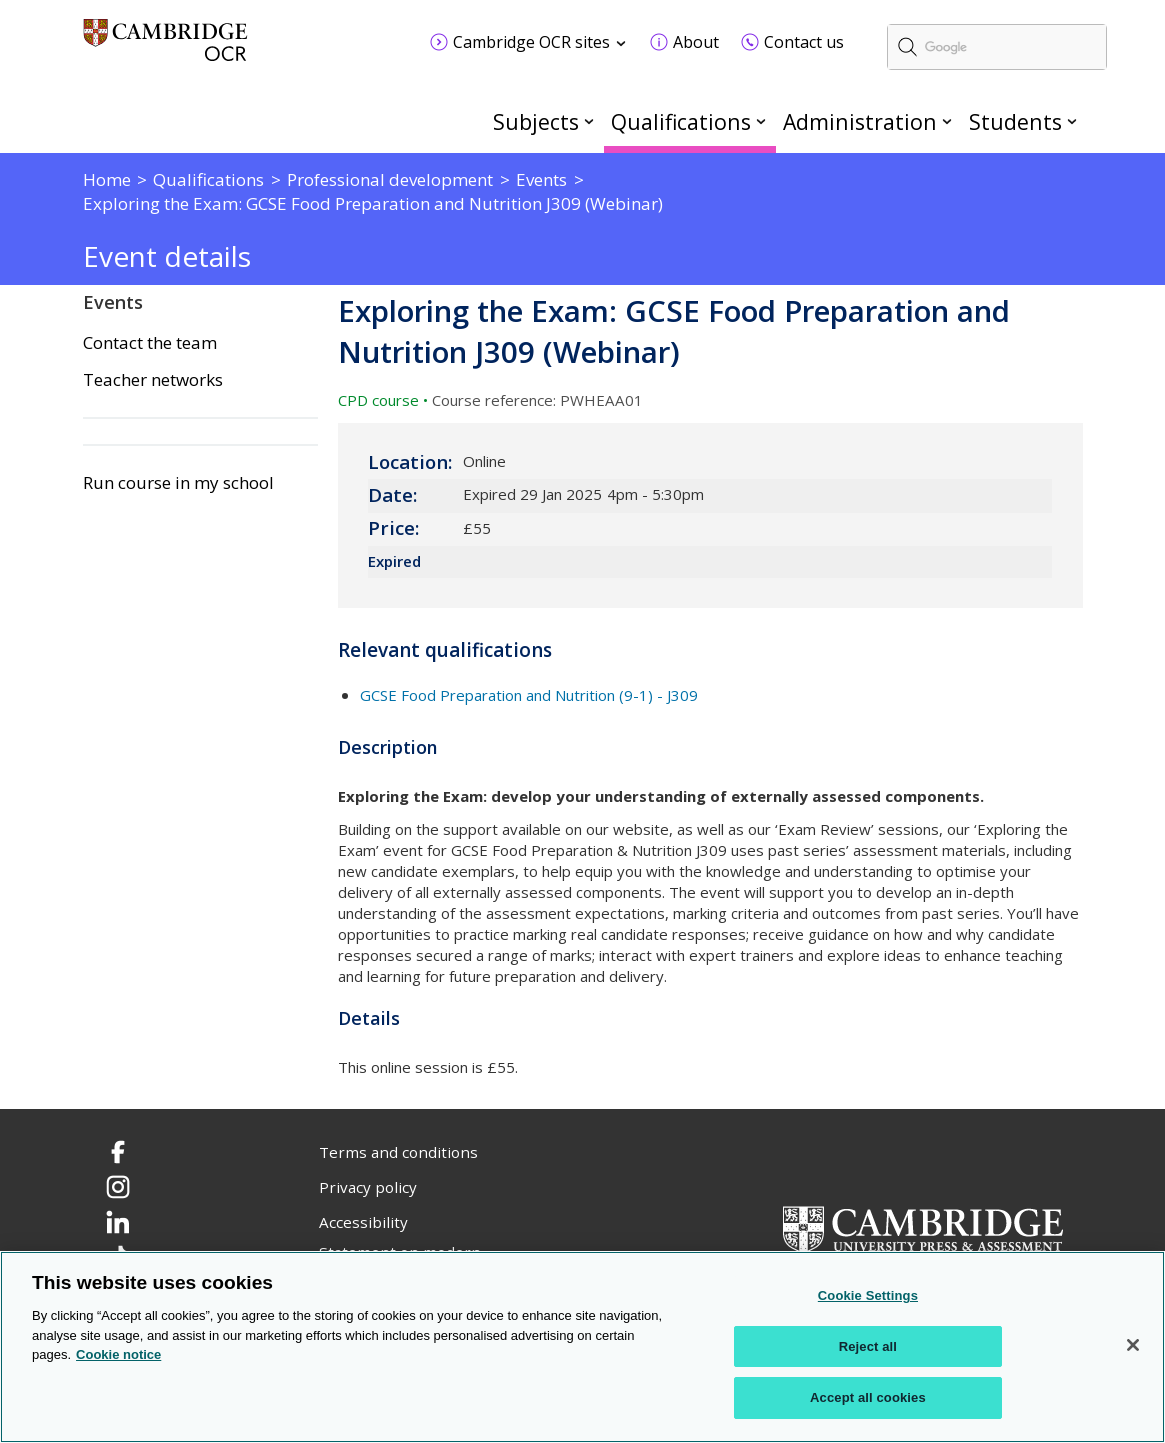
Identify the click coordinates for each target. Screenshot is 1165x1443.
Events (113, 302)
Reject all (868, 1346)
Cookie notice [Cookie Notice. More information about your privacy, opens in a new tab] (118, 1355)
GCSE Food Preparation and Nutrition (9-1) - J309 (529, 695)
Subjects (536, 121)
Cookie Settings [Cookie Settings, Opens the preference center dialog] (868, 1296)
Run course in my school (178, 483)
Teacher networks (153, 380)
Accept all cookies (868, 1398)
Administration (860, 121)
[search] (997, 47)
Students (1015, 121)
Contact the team (150, 343)
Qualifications (681, 121)
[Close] (1133, 1346)
